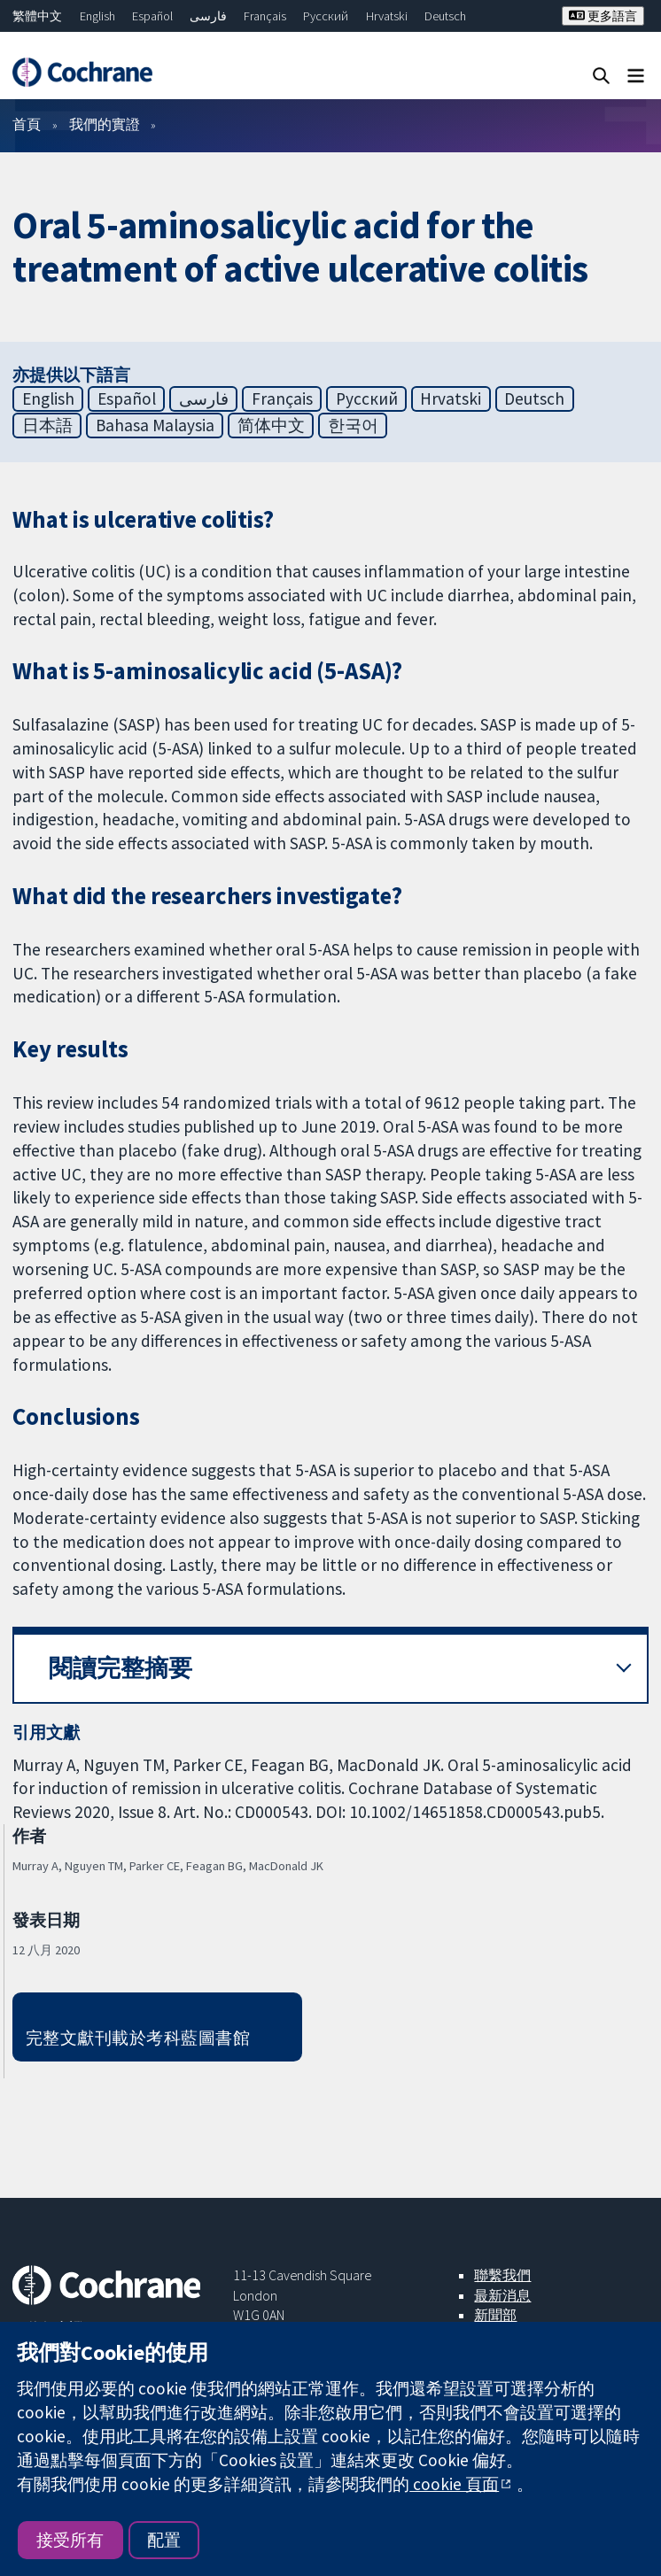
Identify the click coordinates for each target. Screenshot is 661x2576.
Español (152, 16)
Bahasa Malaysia (155, 425)
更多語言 (603, 16)
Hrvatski (387, 16)
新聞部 (495, 2315)
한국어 (353, 425)
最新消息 (502, 2295)
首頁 (26, 124)
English (97, 16)
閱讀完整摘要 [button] (120, 1668)
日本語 (47, 425)
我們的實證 (104, 124)
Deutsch (445, 16)
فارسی (208, 16)
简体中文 (271, 425)
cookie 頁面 (454, 2484)
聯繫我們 (502, 2275)
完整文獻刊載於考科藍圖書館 (138, 2037)
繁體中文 (37, 16)
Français (265, 16)
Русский (325, 16)
